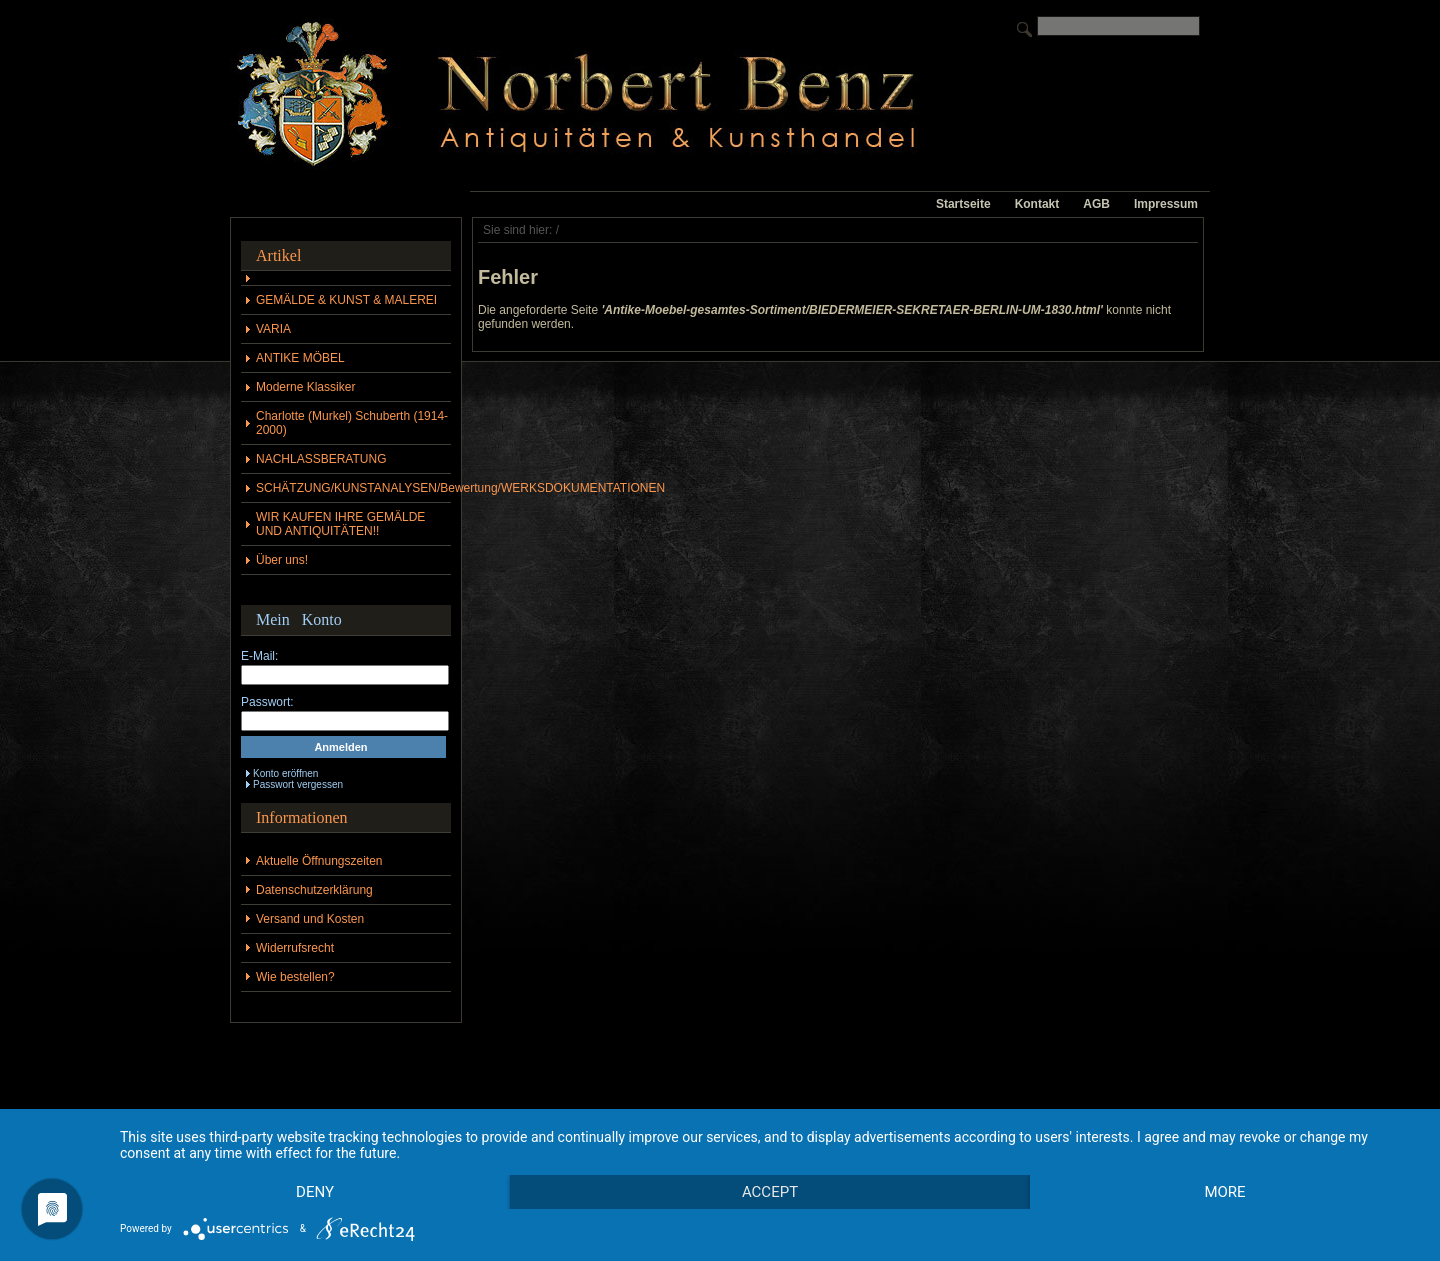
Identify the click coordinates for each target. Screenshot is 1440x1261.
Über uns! (282, 560)
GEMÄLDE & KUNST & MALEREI (346, 300)
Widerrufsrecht (295, 948)
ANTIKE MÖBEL (300, 358)
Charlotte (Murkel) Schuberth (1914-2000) (352, 423)
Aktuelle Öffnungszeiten (319, 861)
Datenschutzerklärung (314, 890)
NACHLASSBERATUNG (321, 459)
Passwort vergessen (298, 784)
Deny (315, 1192)
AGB (1096, 204)
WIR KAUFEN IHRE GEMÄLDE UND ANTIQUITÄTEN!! (340, 524)
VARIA (273, 329)
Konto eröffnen (285, 773)
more (1224, 1192)
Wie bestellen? (295, 977)
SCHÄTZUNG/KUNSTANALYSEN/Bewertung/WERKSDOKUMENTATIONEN (353, 488)
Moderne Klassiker (305, 387)
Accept (770, 1192)
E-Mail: (259, 656)
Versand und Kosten (310, 919)
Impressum (1166, 204)
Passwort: (267, 702)
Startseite (963, 204)
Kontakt (1037, 204)
